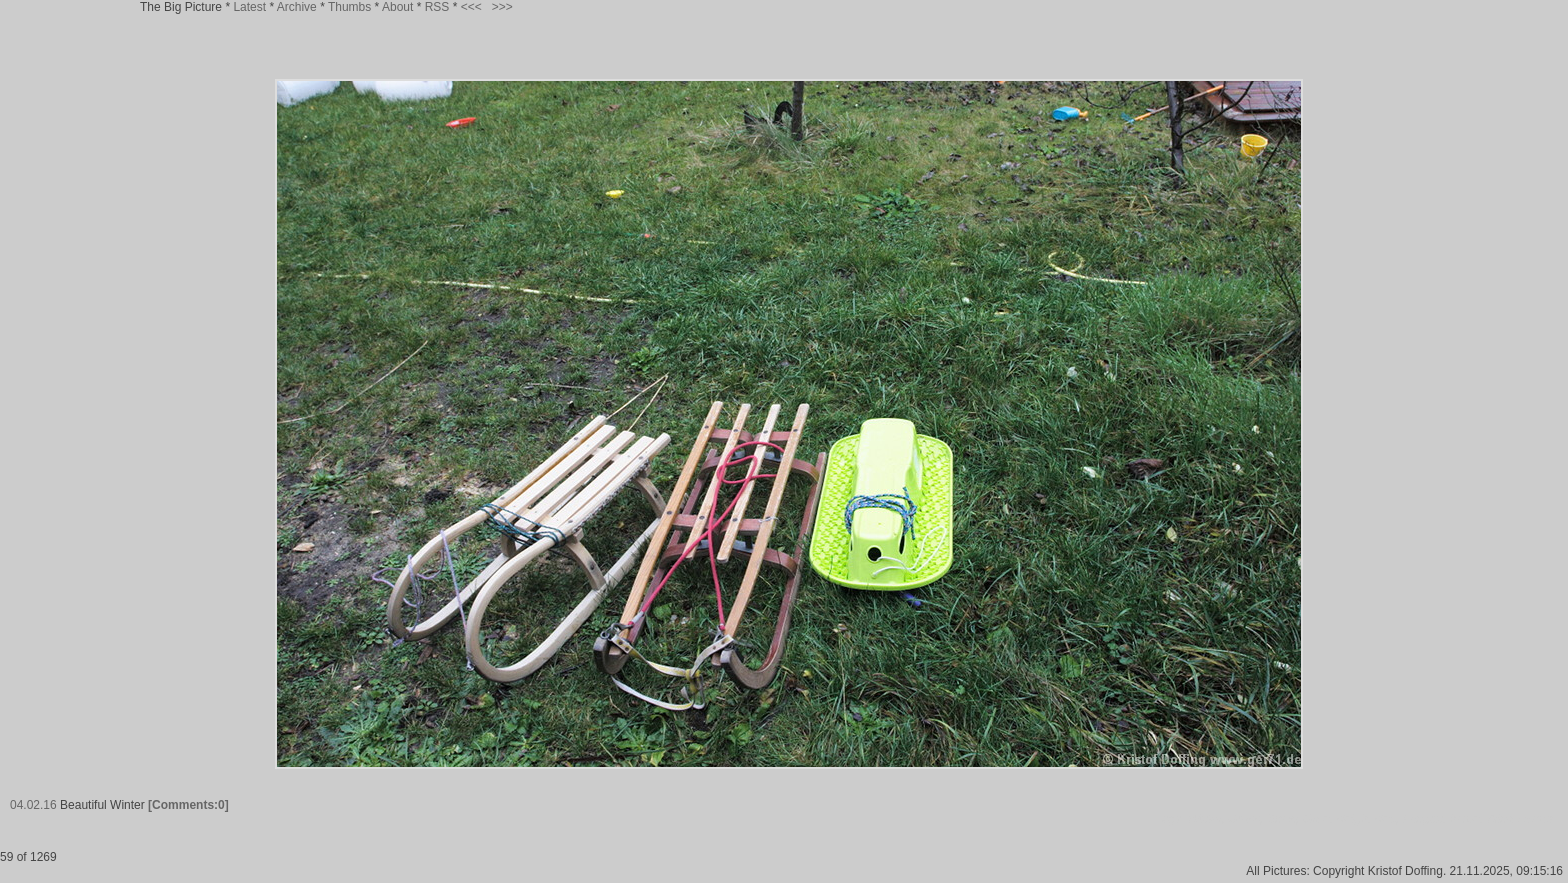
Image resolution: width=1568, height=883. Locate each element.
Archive (297, 7)
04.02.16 (33, 805)
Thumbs (349, 7)
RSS (437, 7)
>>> (502, 7)
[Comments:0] (188, 805)
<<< (471, 7)
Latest (249, 7)
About (397, 7)
